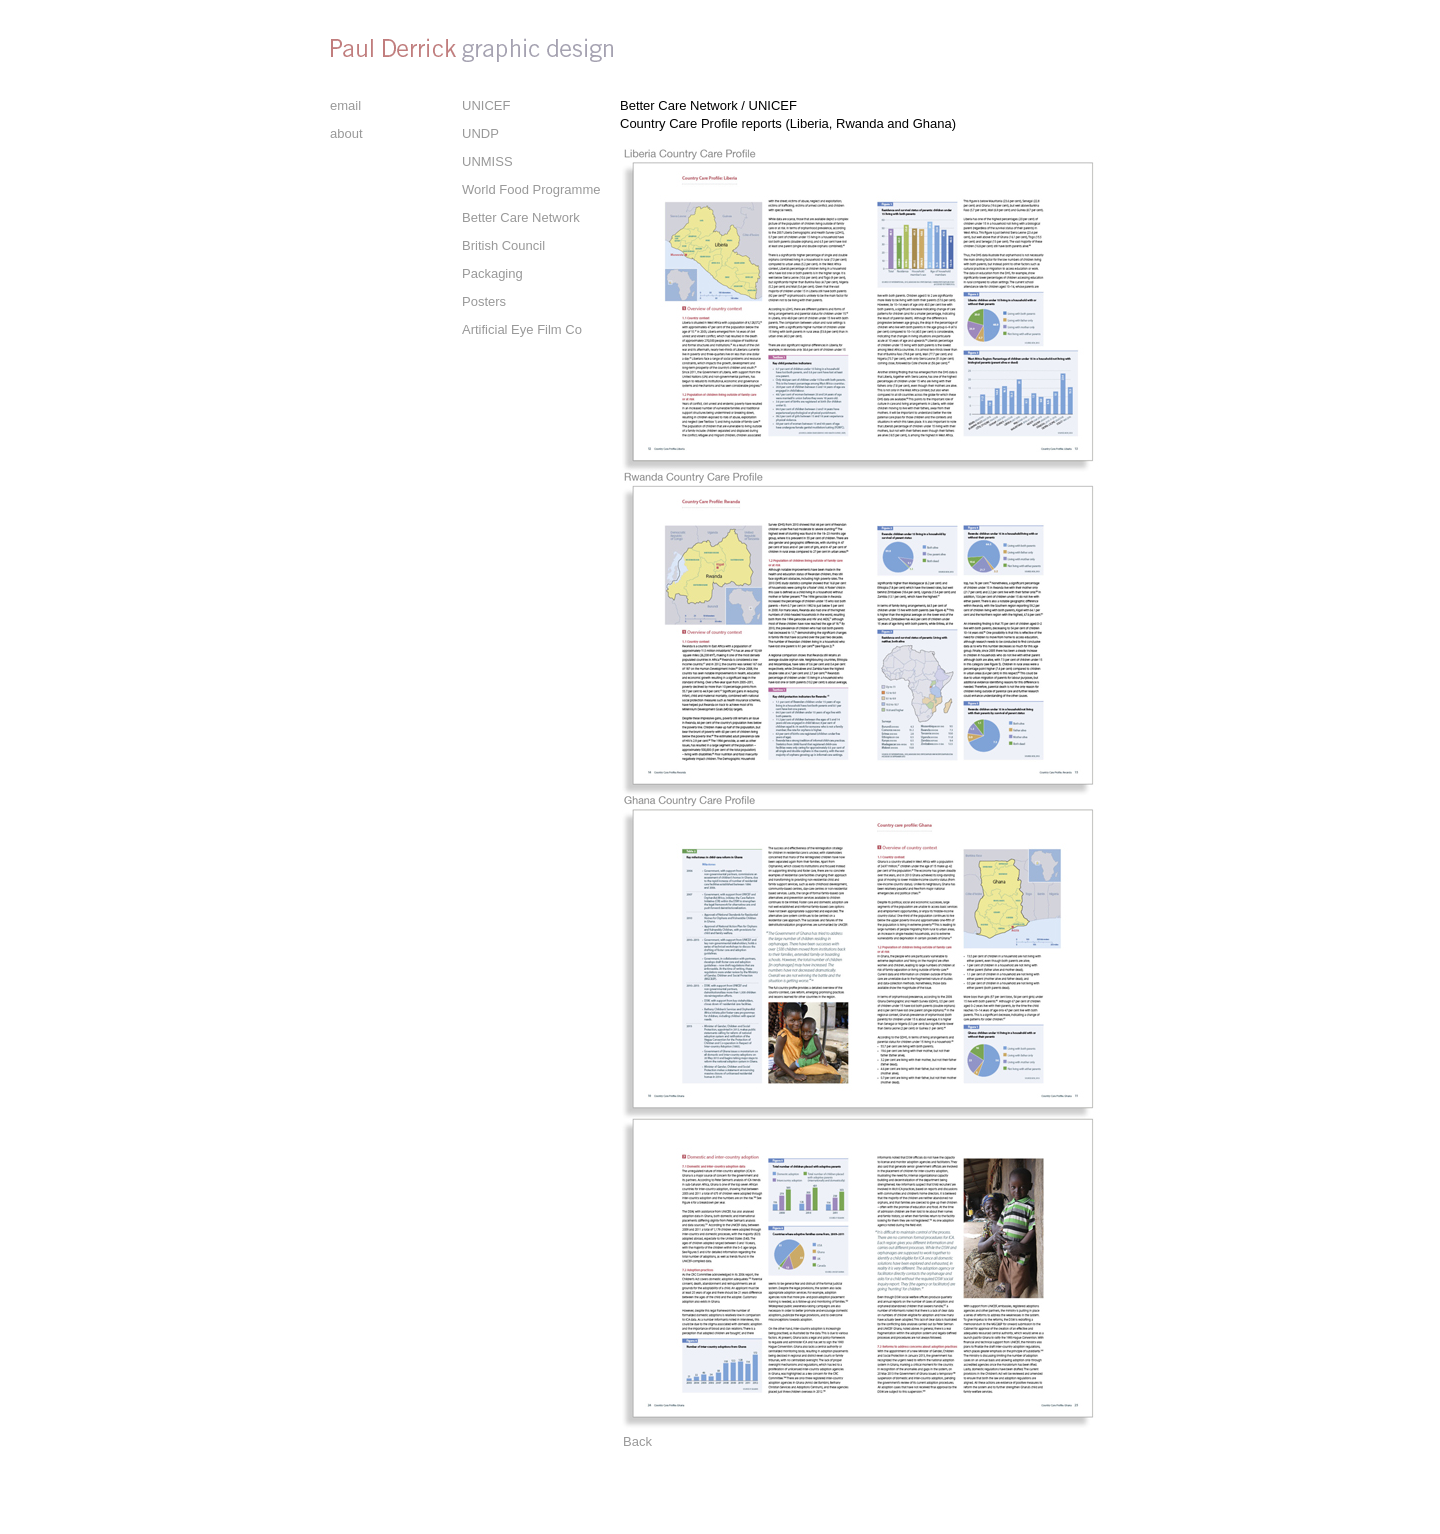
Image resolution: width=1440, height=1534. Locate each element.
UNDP (480, 133)
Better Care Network (521, 217)
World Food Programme (531, 189)
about (346, 133)
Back (637, 1441)
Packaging (492, 273)
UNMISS (487, 161)
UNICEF (486, 105)
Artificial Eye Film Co (522, 329)
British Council (503, 245)
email (345, 105)
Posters (484, 301)
